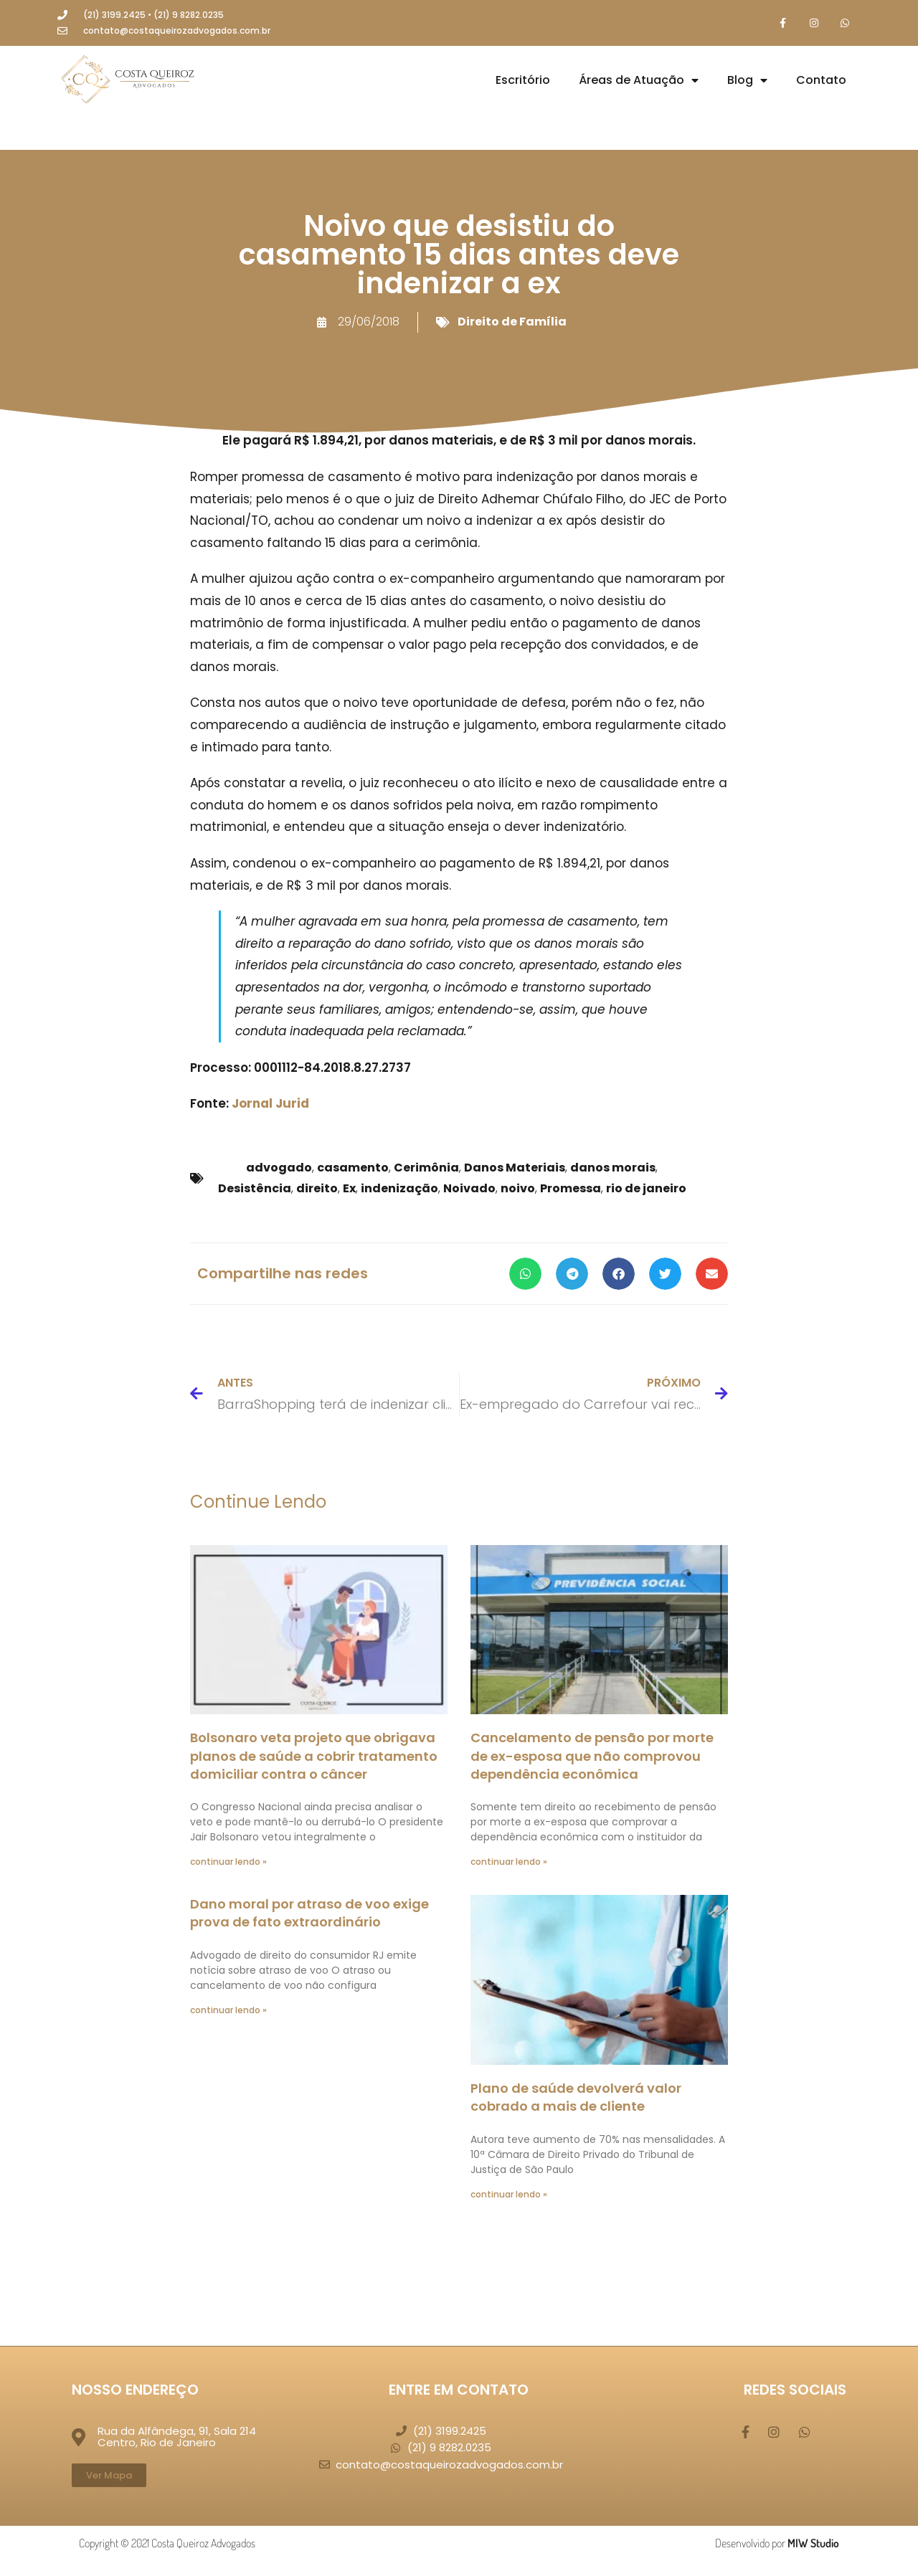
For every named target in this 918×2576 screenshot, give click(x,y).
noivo (518, 1189)
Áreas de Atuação (639, 81)
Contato (821, 80)
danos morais (613, 1168)
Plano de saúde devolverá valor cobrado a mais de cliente (575, 2098)
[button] (525, 1274)
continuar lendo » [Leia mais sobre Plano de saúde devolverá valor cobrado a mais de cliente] (508, 2195)
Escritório (523, 80)
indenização (399, 1189)
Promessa (570, 1189)
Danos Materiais (514, 1168)
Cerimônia (426, 1168)
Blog (747, 81)
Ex (349, 1189)
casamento (353, 1168)
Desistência (254, 1189)
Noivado (469, 1189)
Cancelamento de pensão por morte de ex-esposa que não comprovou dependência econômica (592, 1757)
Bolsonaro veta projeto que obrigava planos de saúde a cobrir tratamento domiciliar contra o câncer (313, 1757)
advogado (279, 1168)
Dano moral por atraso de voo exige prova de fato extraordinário (309, 1913)
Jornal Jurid (270, 1104)
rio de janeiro (646, 1189)
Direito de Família (512, 322)
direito (317, 1189)
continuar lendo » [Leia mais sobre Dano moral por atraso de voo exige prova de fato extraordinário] (228, 2011)
